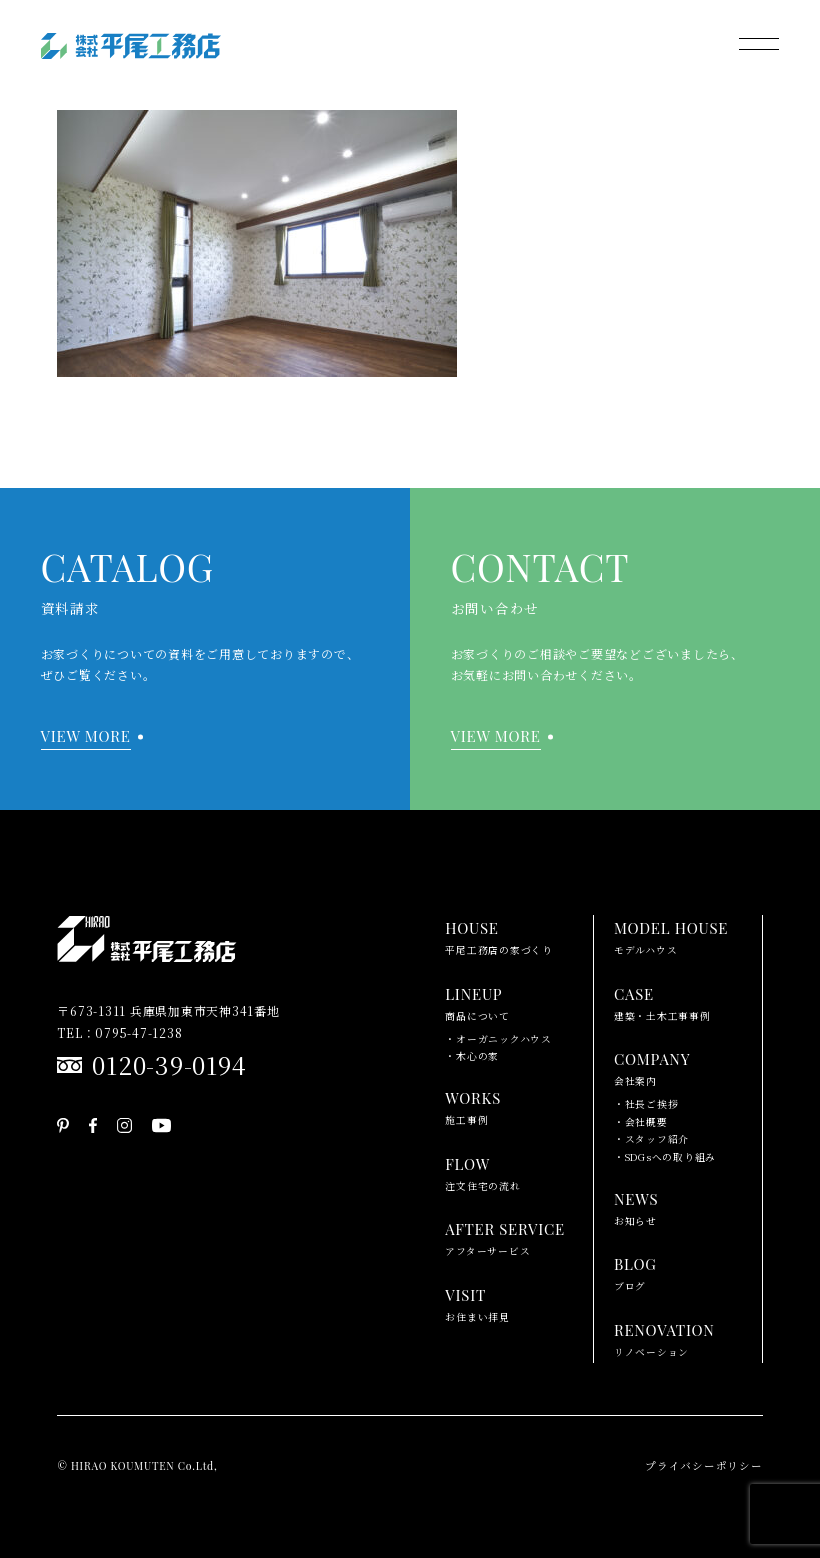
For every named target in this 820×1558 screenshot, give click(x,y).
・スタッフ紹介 (651, 1139)
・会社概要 (641, 1122)
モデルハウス (671, 936)
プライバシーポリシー (704, 1465)
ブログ (635, 1272)
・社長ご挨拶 (646, 1104)
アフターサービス (505, 1237)
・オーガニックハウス (498, 1039)
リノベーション (664, 1338)
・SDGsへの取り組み (665, 1157)
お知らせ (636, 1207)
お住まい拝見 (477, 1303)
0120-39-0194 (169, 1064)
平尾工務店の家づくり (499, 936)
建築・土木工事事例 (662, 1002)
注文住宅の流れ (482, 1172)
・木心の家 (472, 1056)
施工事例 (473, 1106)
